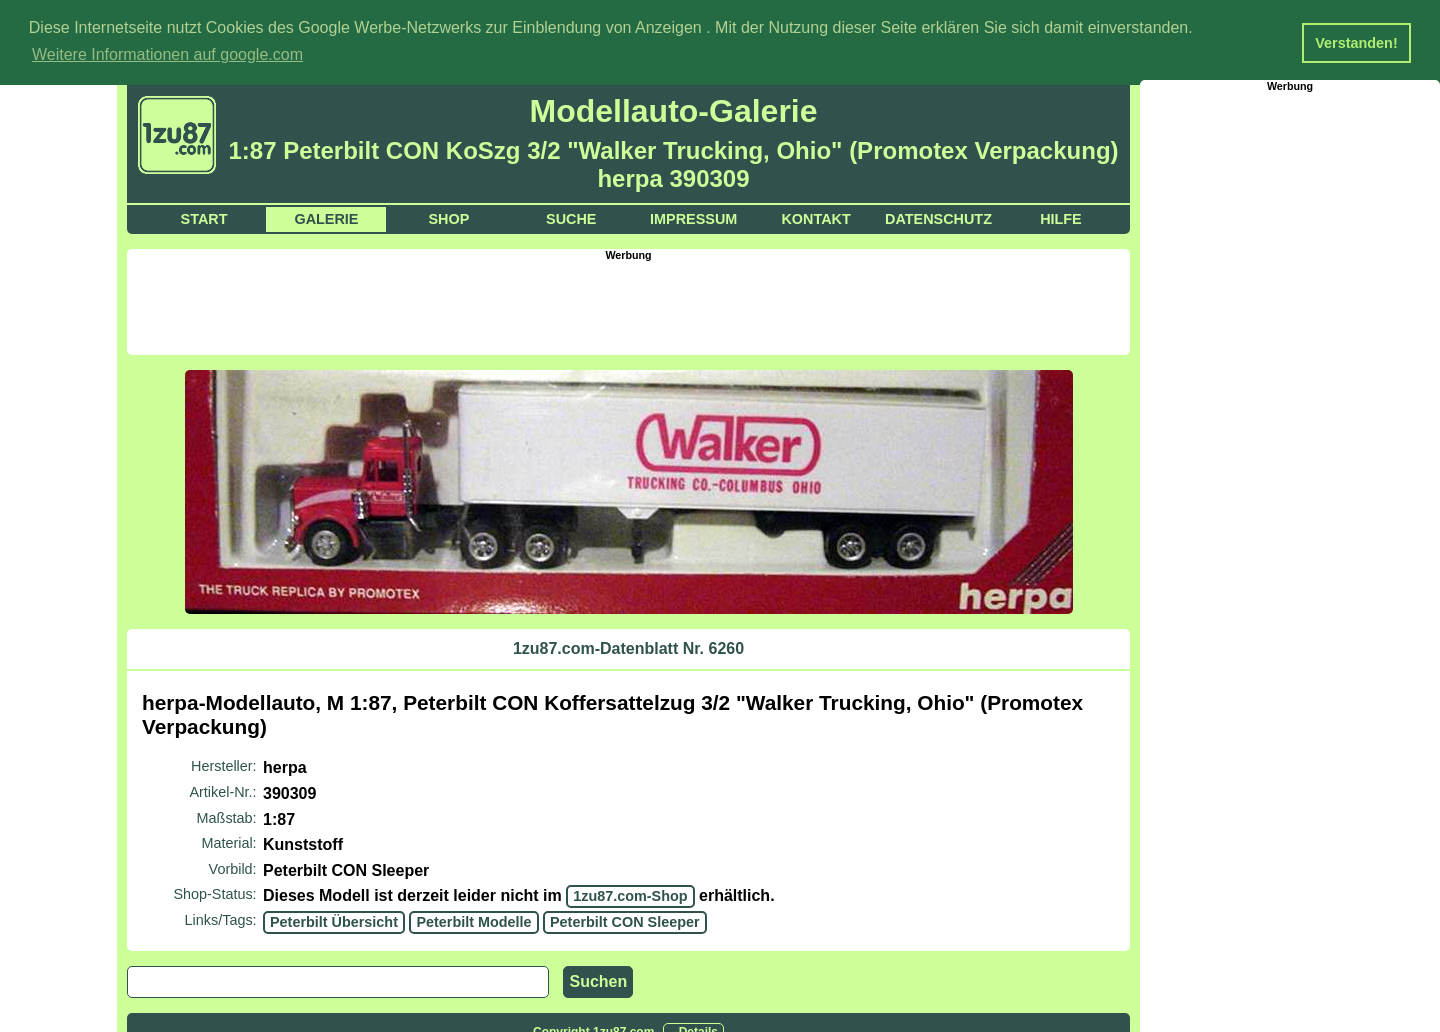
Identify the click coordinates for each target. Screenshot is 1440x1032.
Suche (571, 218)
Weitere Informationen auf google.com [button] (167, 54)
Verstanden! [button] (1356, 43)
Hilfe (1061, 218)
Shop (448, 218)
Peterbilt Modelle (473, 921)
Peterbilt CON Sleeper (625, 921)
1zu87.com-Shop (630, 895)
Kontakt (815, 218)
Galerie (326, 218)
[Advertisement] (629, 305)
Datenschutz (938, 218)
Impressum (693, 218)
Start (204, 218)
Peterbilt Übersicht (334, 921)
